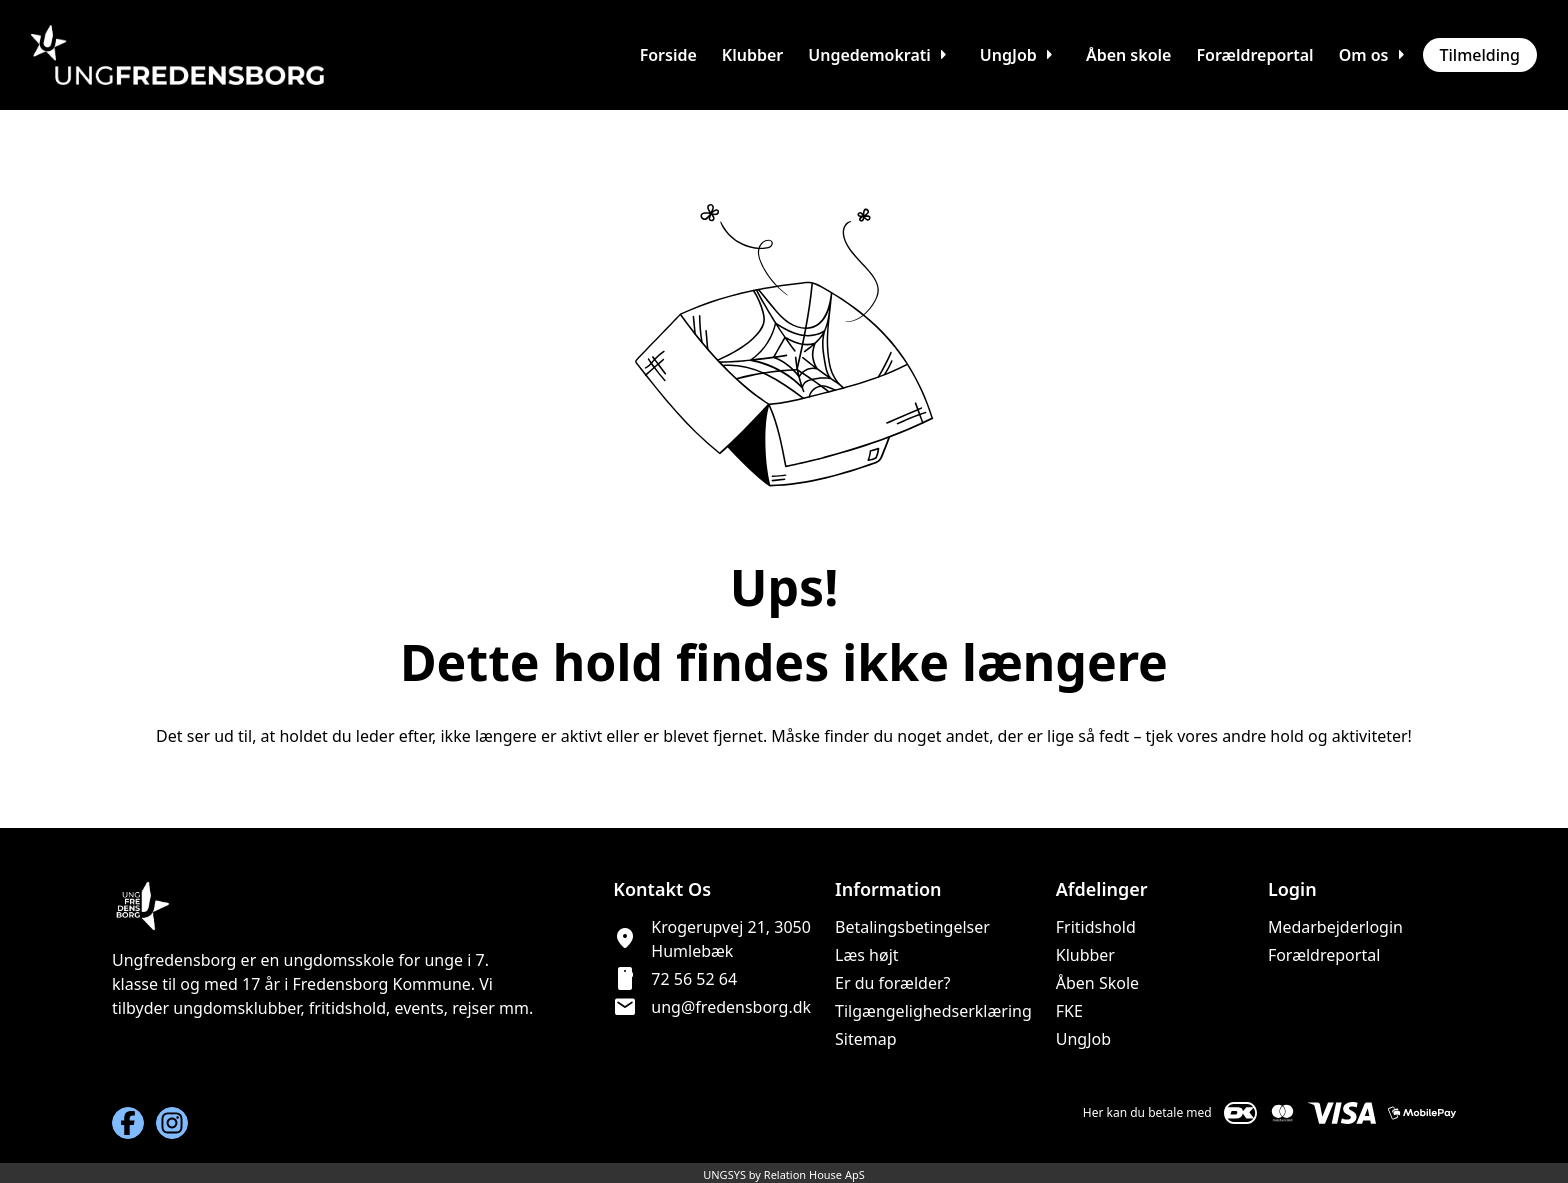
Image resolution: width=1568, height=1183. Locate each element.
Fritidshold (1096, 927)
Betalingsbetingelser (912, 927)
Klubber (1085, 955)
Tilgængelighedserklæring (933, 1011)
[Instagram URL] (172, 1123)
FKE (1069, 1011)
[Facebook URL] (128, 1123)
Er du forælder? (892, 983)
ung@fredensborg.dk (731, 1007)
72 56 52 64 (694, 979)
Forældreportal (1324, 955)
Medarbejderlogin (1335, 927)
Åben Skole (1097, 983)
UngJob (1083, 1039)
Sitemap (866, 1039)
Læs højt (867, 955)
